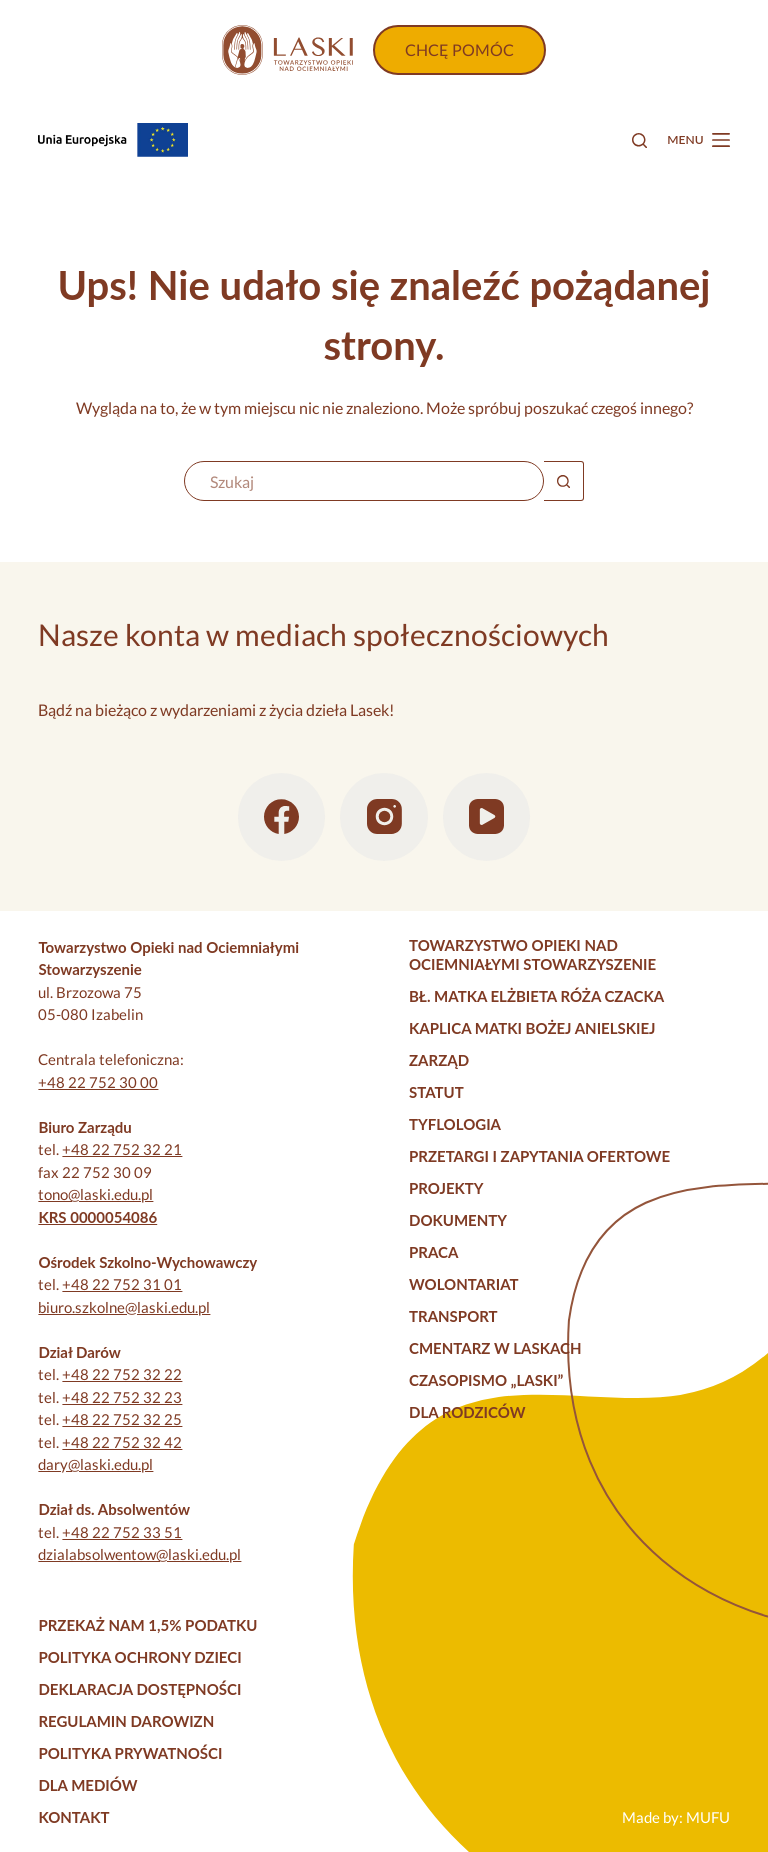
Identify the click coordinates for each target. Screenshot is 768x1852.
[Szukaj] (639, 140)
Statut (436, 1092)
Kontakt (73, 1817)
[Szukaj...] (364, 481)
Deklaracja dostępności (139, 1689)
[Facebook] (282, 817)
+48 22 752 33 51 (122, 1532)
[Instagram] (384, 817)
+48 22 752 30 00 (98, 1082)
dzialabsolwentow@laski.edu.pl (139, 1554)
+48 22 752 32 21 (122, 1149)
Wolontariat (464, 1284)
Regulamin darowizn (126, 1721)
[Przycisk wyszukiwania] (564, 481)
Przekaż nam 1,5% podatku (147, 1625)
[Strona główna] (287, 50)
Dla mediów (87, 1785)
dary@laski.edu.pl (95, 1464)
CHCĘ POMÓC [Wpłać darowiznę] (459, 49)
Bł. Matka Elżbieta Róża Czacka (536, 996)
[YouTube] (487, 817)
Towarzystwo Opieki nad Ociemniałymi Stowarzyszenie (532, 955)
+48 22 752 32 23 (122, 1397)
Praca (433, 1252)
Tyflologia (455, 1124)
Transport (453, 1316)
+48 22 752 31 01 (122, 1284)
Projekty (446, 1188)
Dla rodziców (467, 1412)
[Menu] (698, 140)
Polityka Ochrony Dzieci (139, 1657)
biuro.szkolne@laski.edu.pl (124, 1307)
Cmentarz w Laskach (495, 1348)
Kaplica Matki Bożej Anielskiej (532, 1028)
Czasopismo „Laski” (486, 1380)
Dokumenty (458, 1220)
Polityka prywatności (130, 1753)
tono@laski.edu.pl (95, 1194)
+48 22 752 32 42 (122, 1442)
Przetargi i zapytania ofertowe (539, 1156)
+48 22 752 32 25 (122, 1419)
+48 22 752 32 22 (122, 1374)
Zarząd (439, 1060)
